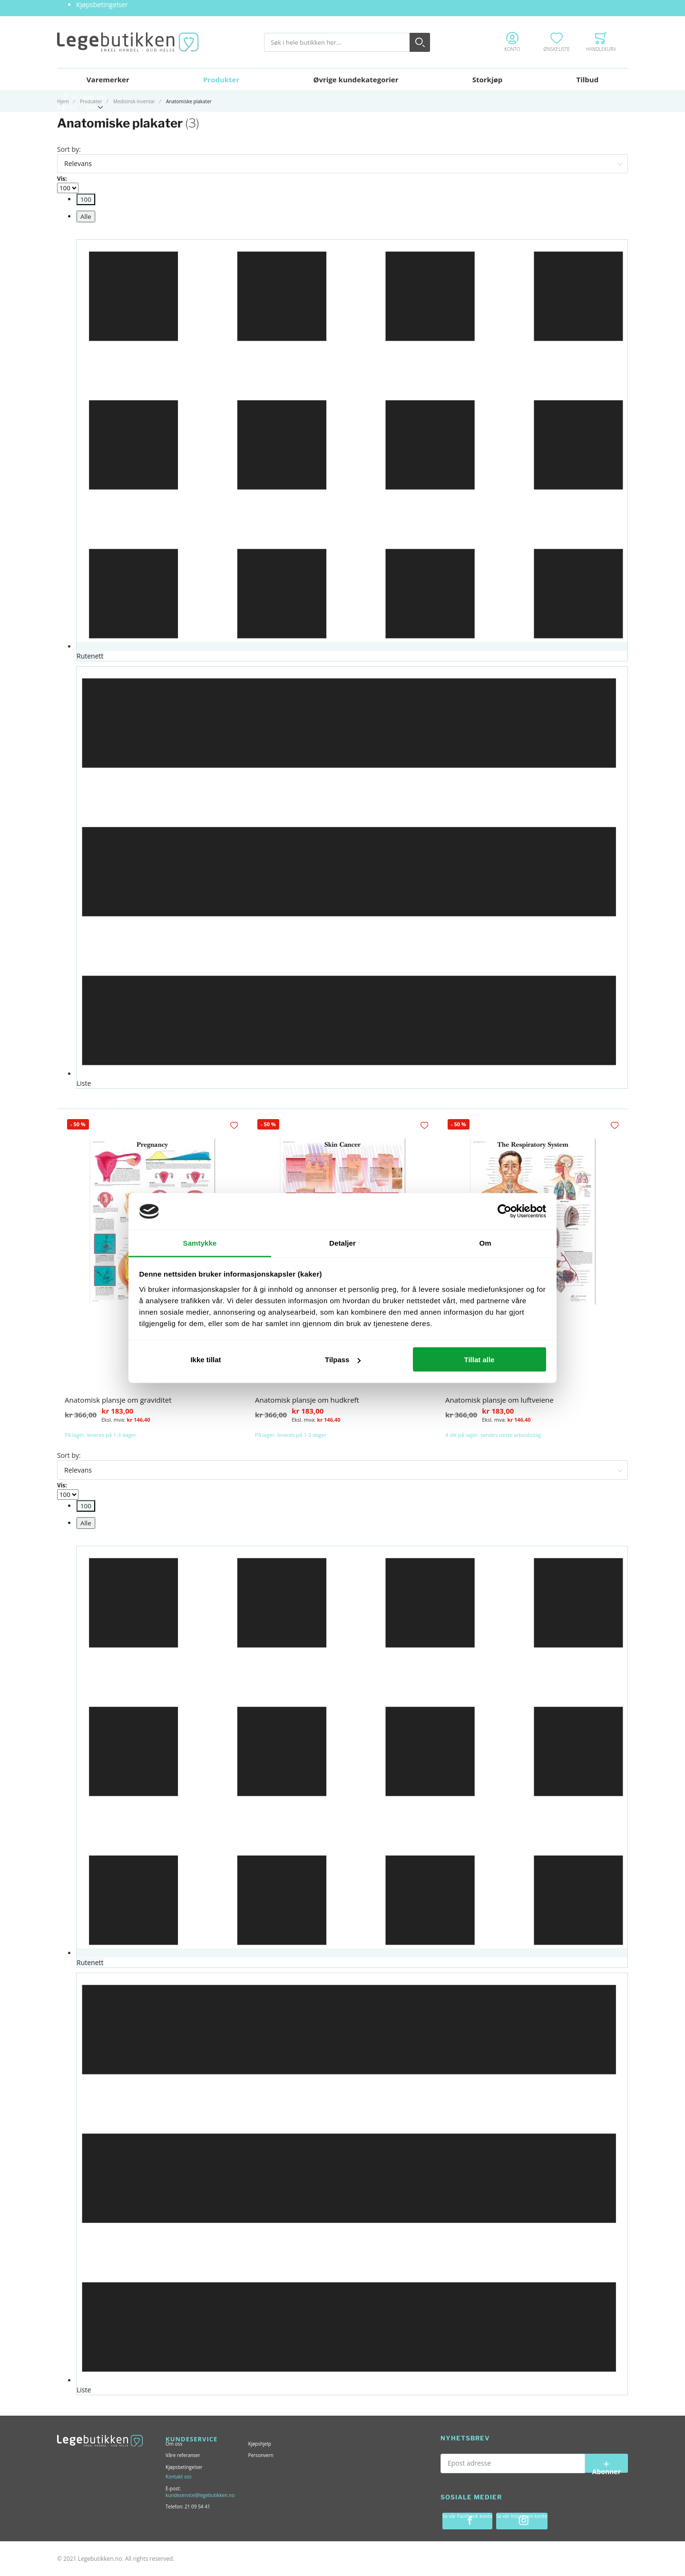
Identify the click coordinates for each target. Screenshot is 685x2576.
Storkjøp (487, 79)
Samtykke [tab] (200, 1243)
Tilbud (587, 79)
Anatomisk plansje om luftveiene (499, 1401)
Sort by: (69, 149)
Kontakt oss (178, 2476)
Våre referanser (183, 2455)
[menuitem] (86, 199)
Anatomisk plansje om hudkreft (307, 1401)
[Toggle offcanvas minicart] (601, 42)
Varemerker (108, 79)
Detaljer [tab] (342, 1243)
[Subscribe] (606, 2463)
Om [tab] (485, 1243)
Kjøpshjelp (259, 2443)
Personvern (260, 2455)
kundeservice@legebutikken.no (200, 2495)
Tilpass (343, 1360)
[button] (235, 1125)
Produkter (221, 79)
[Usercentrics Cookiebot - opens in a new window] (504, 1211)
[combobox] (347, 42)
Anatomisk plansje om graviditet (118, 1401)
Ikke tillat (205, 1360)
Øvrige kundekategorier (355, 79)
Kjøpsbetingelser (102, 4)
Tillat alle (479, 1360)
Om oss (174, 2443)
